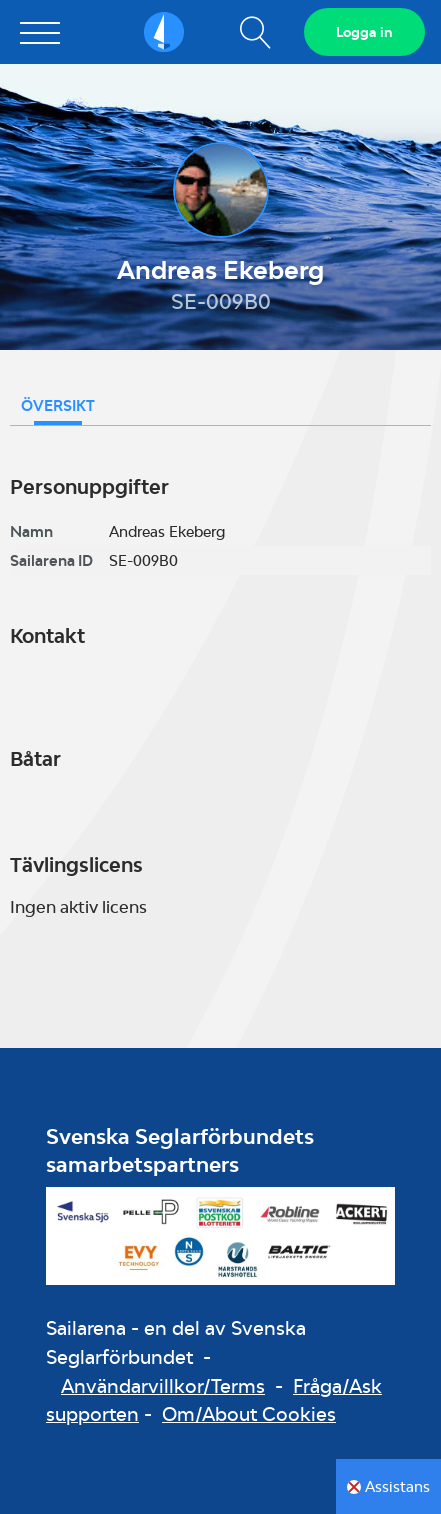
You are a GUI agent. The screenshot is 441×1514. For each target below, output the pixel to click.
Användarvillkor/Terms (163, 1386)
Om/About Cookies (249, 1414)
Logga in (364, 32)
